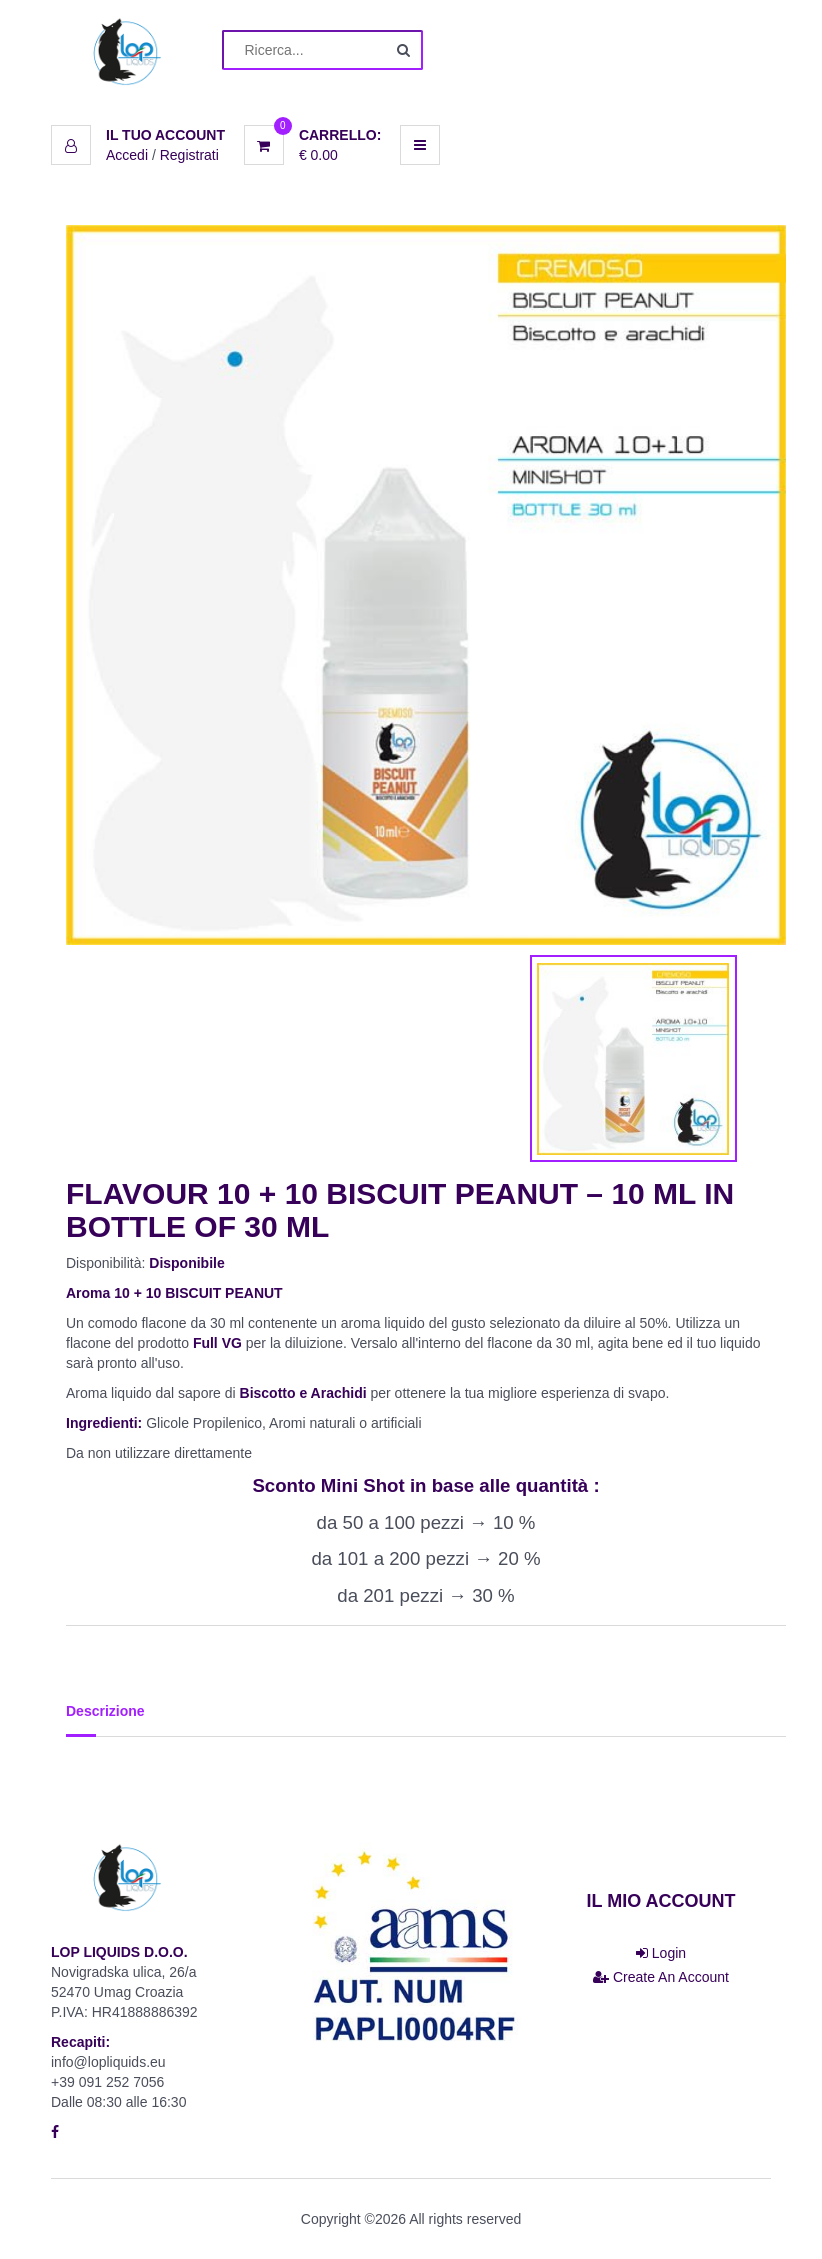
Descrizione (105, 1711)
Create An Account (661, 1977)
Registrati (189, 155)
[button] (138, 135)
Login (661, 1953)
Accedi (127, 155)
